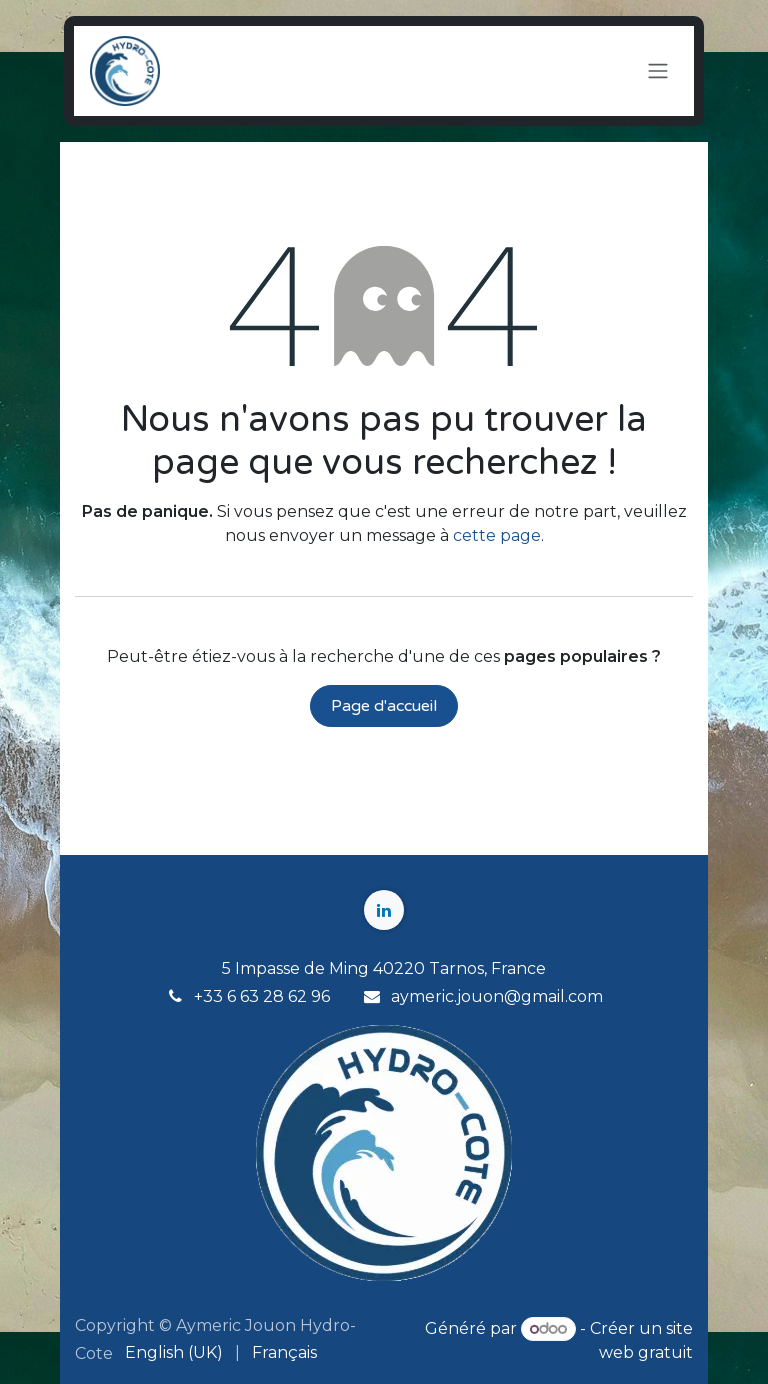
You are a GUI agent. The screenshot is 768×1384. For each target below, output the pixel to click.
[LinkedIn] (384, 910)
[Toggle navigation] (658, 71)
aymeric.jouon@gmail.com (497, 996)
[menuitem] (174, 1353)
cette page (497, 535)
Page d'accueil (384, 706)
